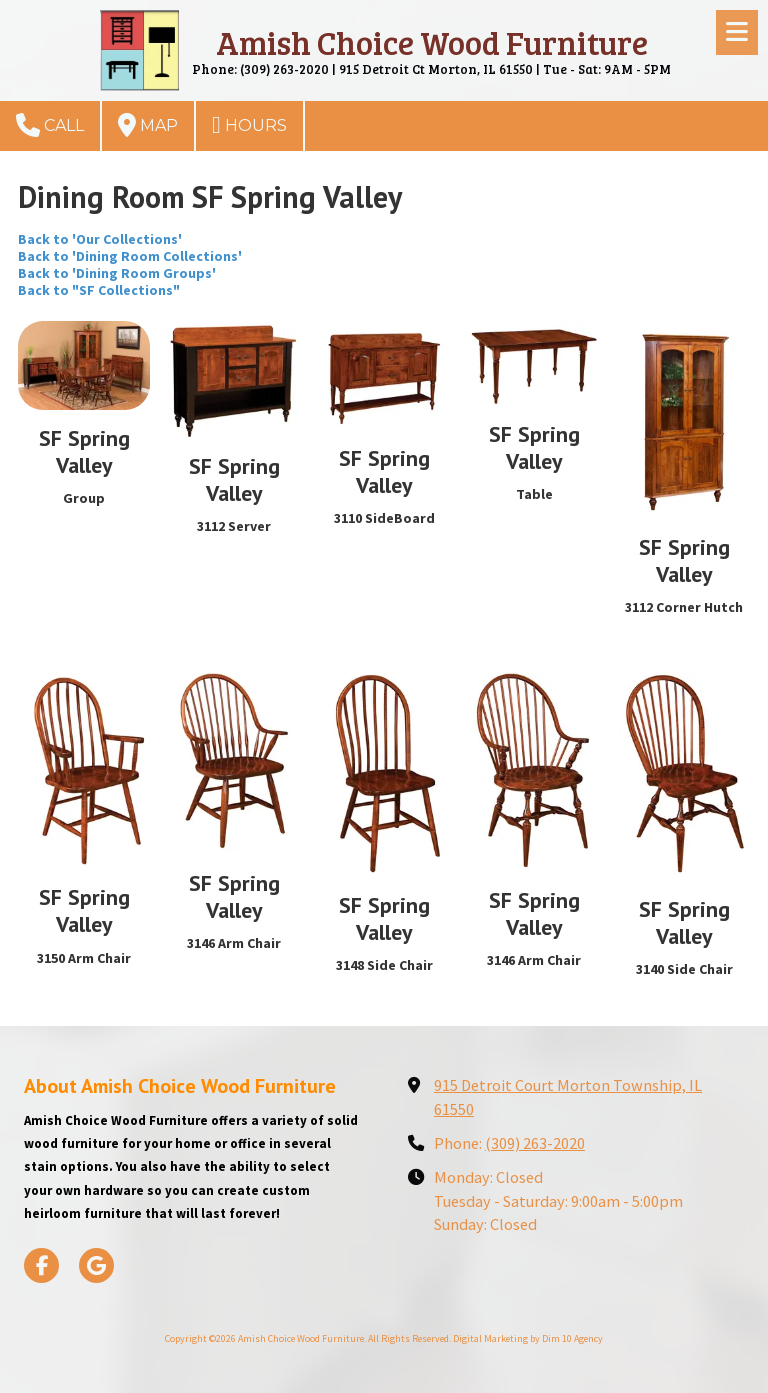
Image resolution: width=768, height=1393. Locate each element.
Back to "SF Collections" (99, 290)
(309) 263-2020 (535, 1143)
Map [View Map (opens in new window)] (148, 125)
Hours (249, 125)
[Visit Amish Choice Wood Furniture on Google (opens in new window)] (96, 1265)
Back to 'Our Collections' (100, 239)
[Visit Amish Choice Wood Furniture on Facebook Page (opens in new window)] (41, 1265)
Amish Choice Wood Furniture (432, 42)
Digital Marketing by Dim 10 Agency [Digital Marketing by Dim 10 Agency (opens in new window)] (528, 1338)
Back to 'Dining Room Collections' (130, 256)
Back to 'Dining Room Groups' (117, 273)
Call (50, 125)
